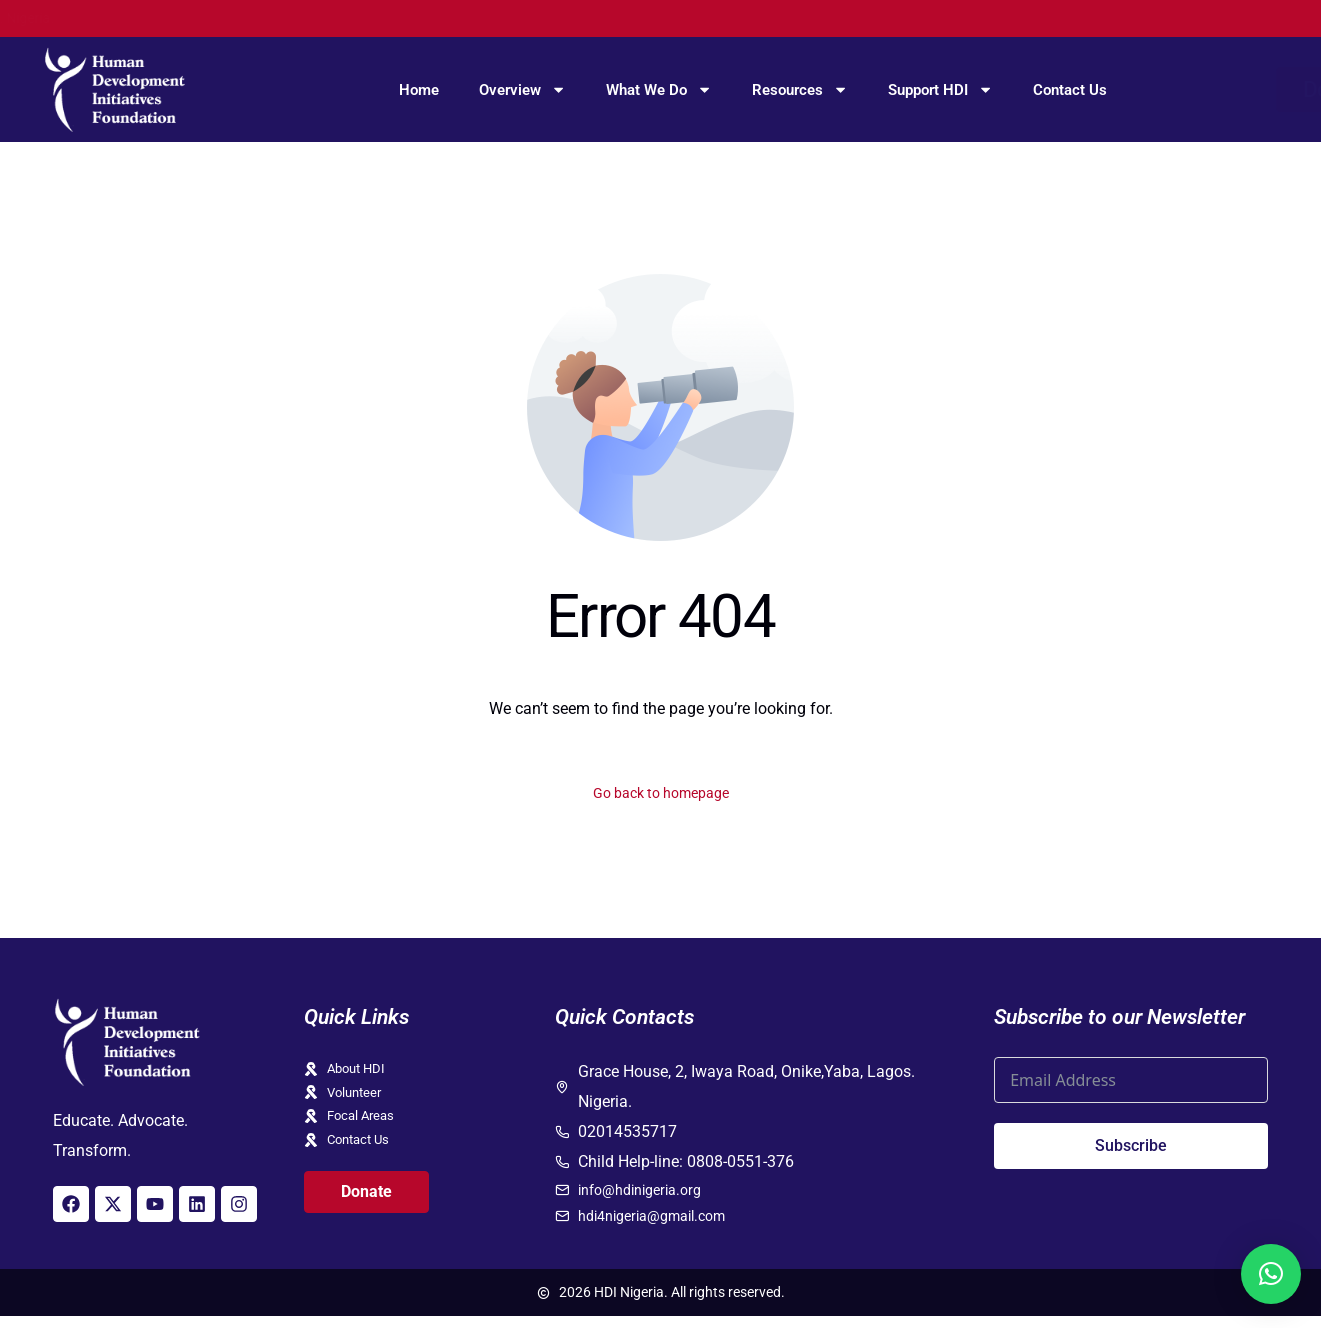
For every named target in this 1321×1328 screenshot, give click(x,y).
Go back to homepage (660, 794)
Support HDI (940, 89)
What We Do (659, 89)
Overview (522, 89)
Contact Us (1070, 90)
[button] (1271, 1274)
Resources (800, 89)
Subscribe (1131, 1149)
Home (419, 90)
